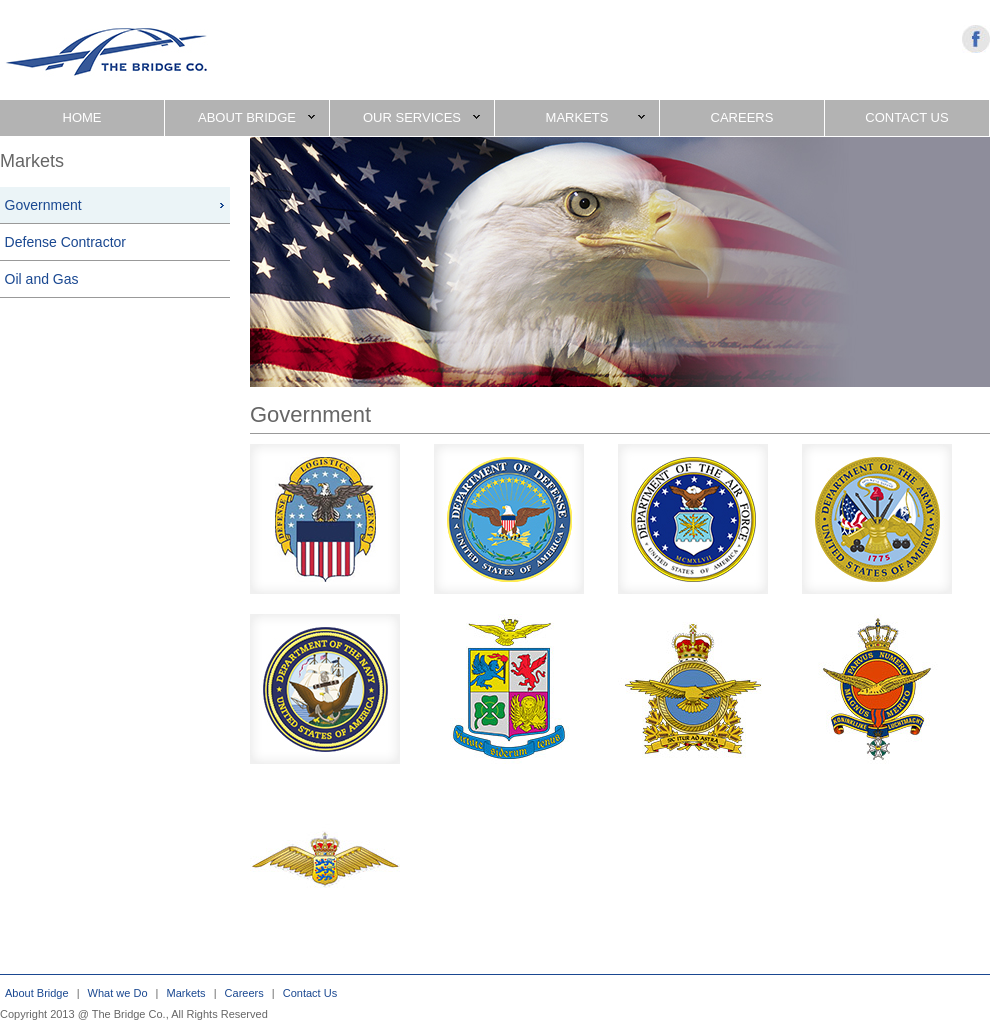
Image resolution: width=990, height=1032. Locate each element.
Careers (244, 993)
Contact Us (310, 993)
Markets (186, 993)
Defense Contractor (65, 242)
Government (43, 205)
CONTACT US (906, 117)
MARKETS (595, 117)
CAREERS (742, 117)
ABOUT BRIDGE (256, 117)
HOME (82, 117)
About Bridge (37, 993)
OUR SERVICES (421, 117)
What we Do (118, 993)
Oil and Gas (42, 279)
